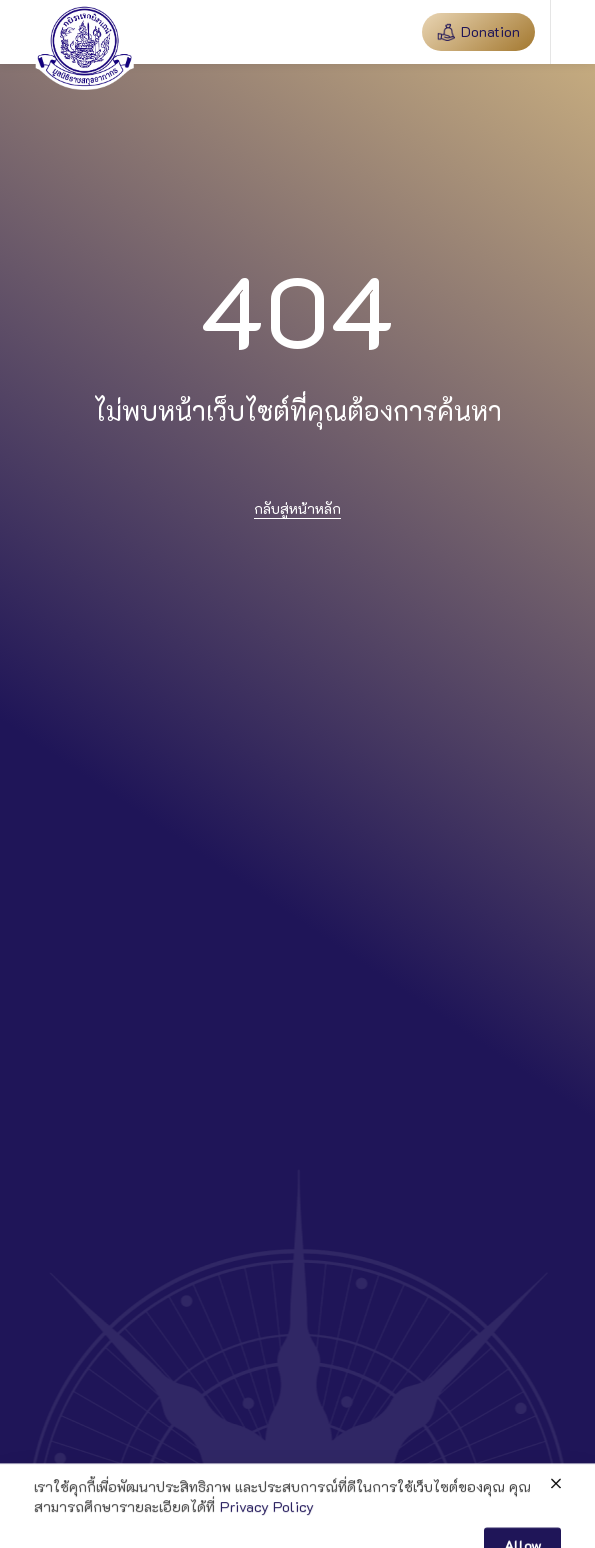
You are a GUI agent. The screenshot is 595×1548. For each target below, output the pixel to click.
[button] (572, 32)
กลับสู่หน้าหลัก (297, 508)
